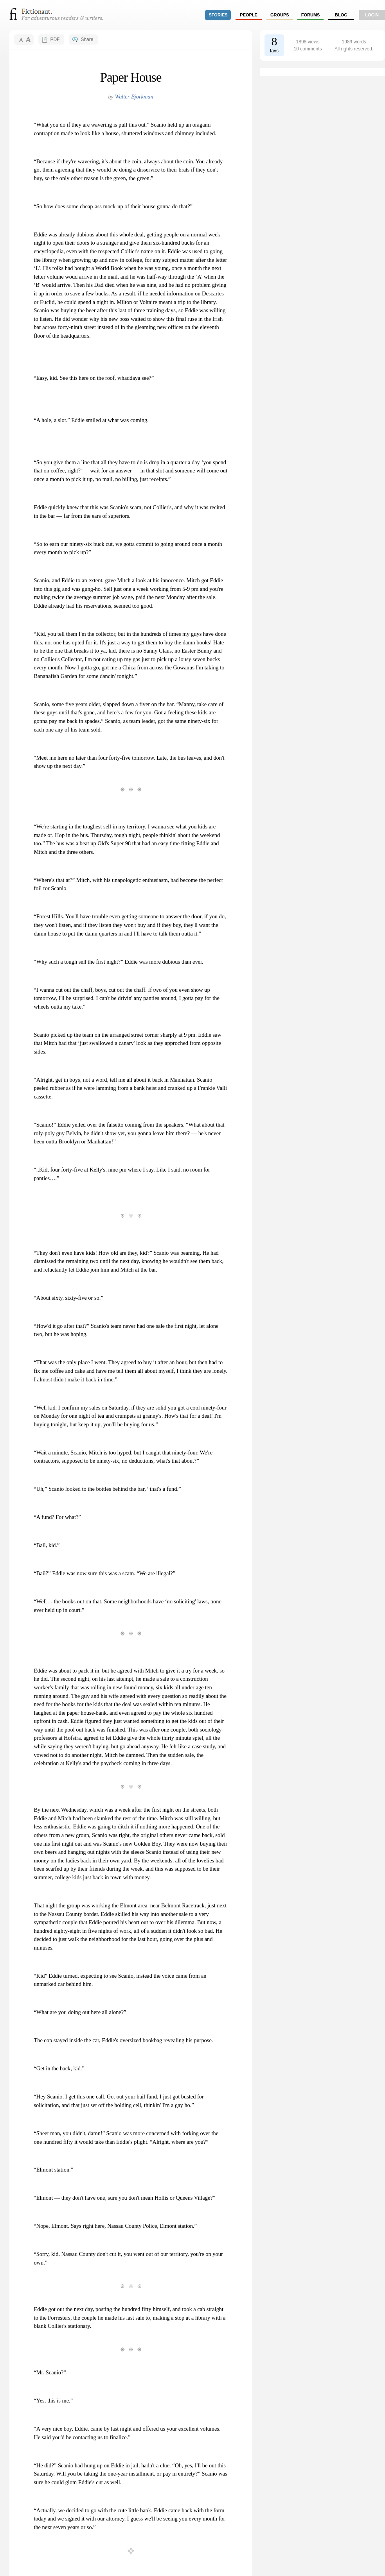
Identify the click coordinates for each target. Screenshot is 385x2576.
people (248, 15)
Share (87, 39)
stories (218, 15)
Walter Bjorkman (134, 96)
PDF (54, 39)
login (372, 15)
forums (310, 15)
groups (279, 15)
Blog (341, 15)
